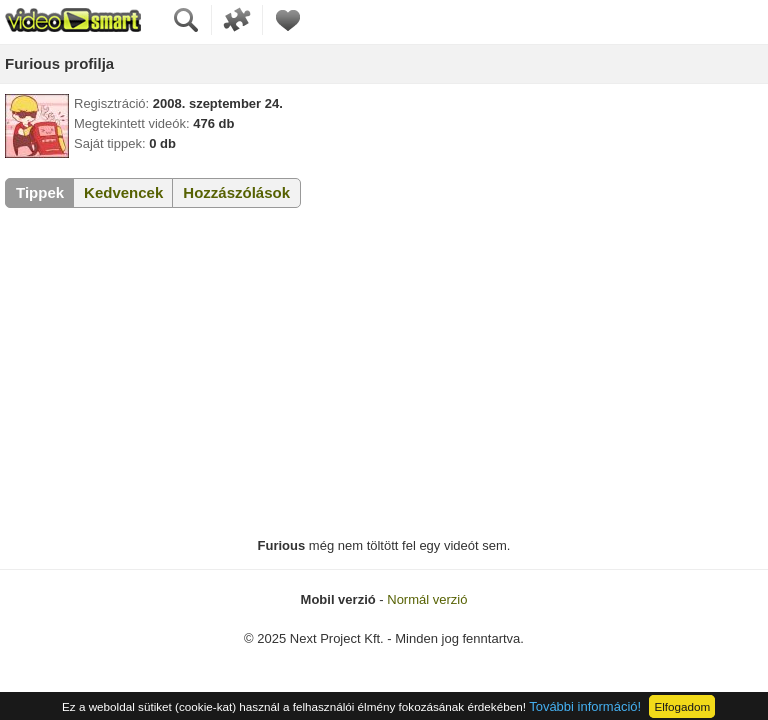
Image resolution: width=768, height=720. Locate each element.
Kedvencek (123, 192)
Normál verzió (427, 599)
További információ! (585, 706)
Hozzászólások (236, 192)
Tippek (40, 192)
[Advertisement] (384, 373)
